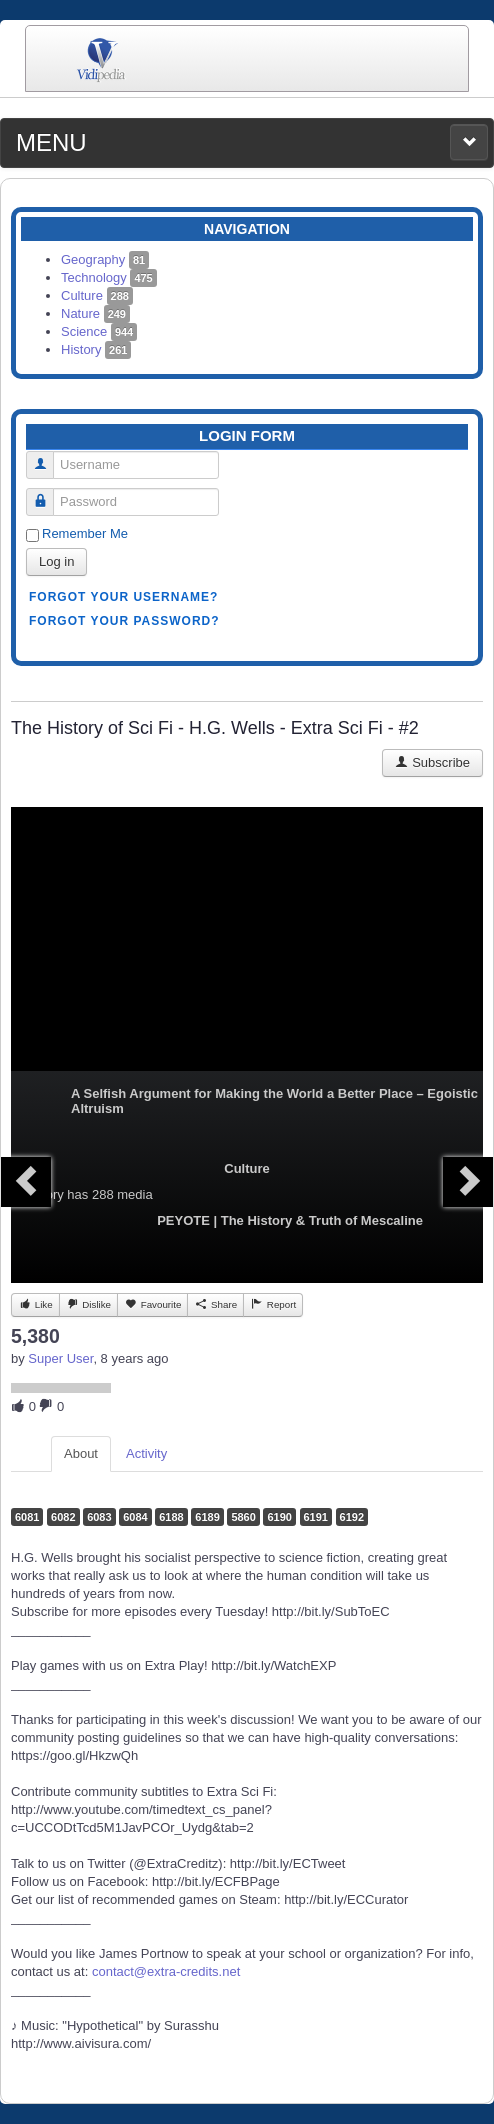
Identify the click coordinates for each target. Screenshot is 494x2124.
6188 (171, 1517)
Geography (105, 259)
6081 (27, 1517)
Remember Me (85, 533)
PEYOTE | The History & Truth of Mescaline (290, 1220)
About (81, 1453)
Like (35, 1304)
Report (273, 1304)
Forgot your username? (123, 597)
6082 (63, 1517)
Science (99, 331)
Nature (95, 313)
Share (215, 1304)
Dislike (88, 1304)
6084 (135, 1517)
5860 (243, 1517)
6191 (316, 1517)
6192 (352, 1517)
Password (47, 493)
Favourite (152, 1304)
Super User (60, 1358)
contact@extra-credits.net (166, 1971)
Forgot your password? (124, 621)
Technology (109, 277)
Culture (97, 295)
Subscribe (432, 762)
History (96, 349)
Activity (146, 1453)
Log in (56, 561)
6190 (279, 1517)
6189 (207, 1517)
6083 (99, 1517)
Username (47, 456)
